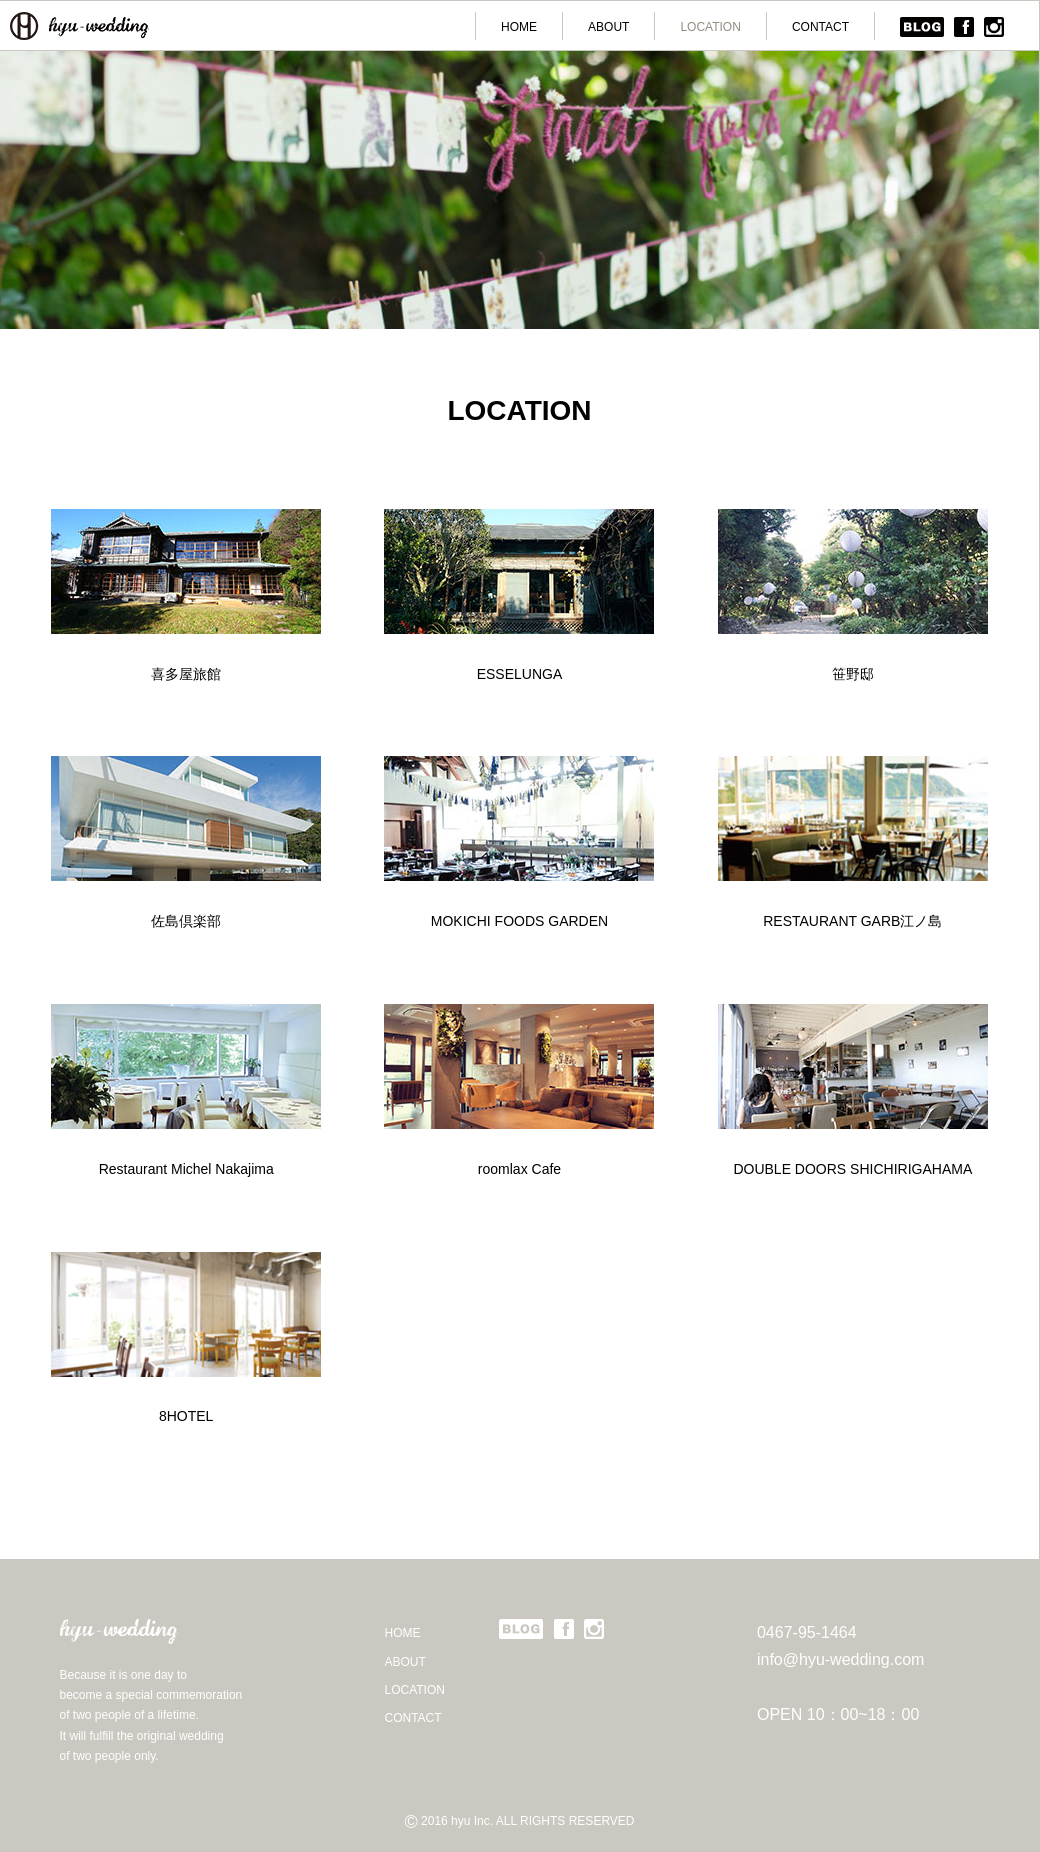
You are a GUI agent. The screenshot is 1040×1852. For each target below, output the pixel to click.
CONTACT (820, 27)
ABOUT (608, 27)
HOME (519, 27)
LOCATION (710, 27)
